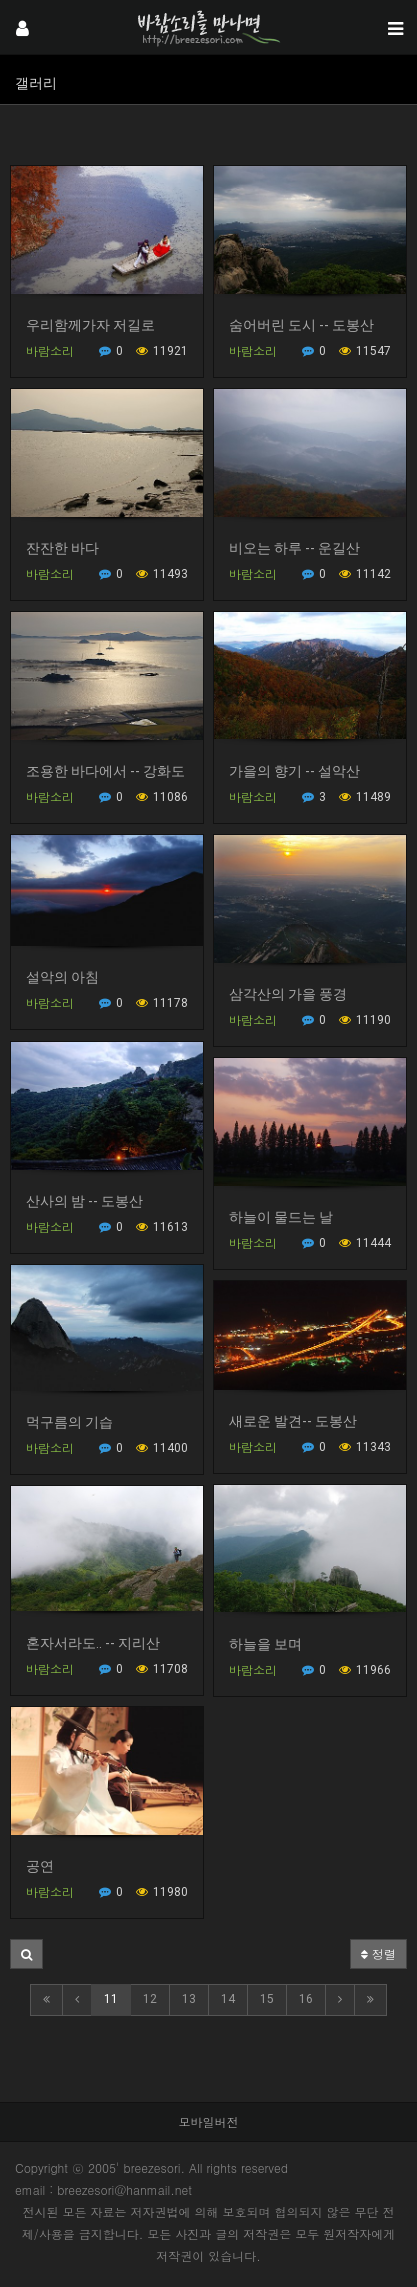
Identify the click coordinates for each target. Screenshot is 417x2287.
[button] (26, 1954)
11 (111, 1999)
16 (306, 1999)
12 (150, 1999)
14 (228, 1999)
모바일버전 (209, 2121)
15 (267, 1999)
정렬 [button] (378, 1953)
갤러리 (36, 83)
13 (189, 1999)
